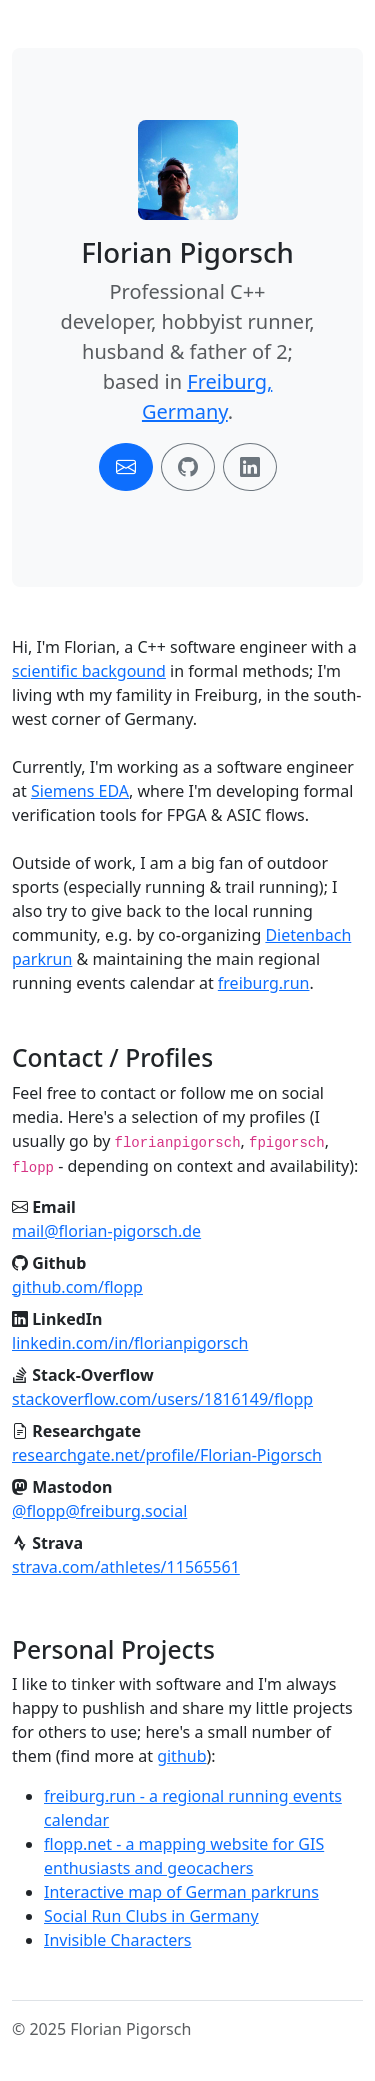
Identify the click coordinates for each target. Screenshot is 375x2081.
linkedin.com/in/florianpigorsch (130, 1343)
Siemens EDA (80, 791)
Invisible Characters (118, 1940)
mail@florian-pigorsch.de (106, 1231)
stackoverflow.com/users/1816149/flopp (162, 1399)
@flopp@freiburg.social (99, 1511)
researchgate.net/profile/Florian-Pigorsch (167, 1455)
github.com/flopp (77, 1287)
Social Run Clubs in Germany (151, 1916)
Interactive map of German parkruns (181, 1892)
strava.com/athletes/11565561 (126, 1567)
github (181, 1756)
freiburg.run (264, 983)
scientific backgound (89, 671)
